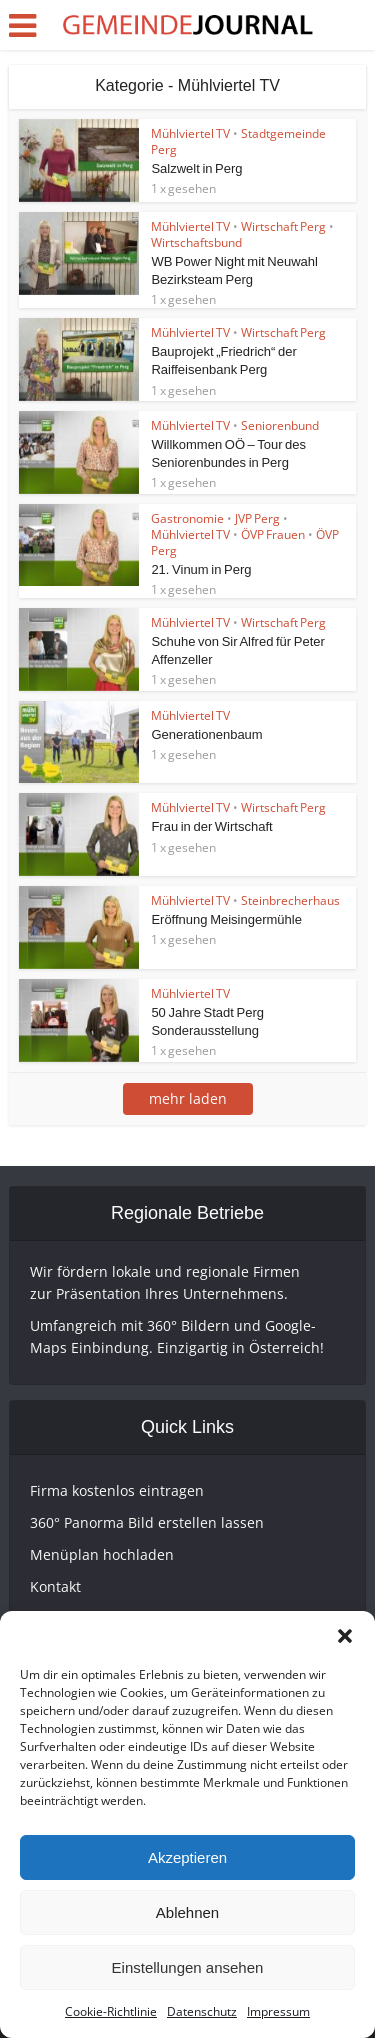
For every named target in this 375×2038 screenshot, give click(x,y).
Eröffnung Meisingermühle (226, 919)
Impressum (278, 2011)
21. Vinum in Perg (201, 569)
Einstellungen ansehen (188, 1967)
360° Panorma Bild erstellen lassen (147, 1522)
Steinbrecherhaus (290, 900)
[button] (345, 1636)
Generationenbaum (206, 734)
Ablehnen (187, 1912)
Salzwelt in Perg (196, 168)
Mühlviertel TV (190, 133)
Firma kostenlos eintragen (117, 1490)
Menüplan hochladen (102, 1554)
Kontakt (55, 1586)
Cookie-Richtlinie (111, 2011)
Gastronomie (187, 518)
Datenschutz (202, 2011)
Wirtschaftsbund (196, 242)
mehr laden (188, 1098)
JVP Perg (257, 518)
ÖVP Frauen (273, 534)
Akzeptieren (187, 1857)
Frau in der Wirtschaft (211, 826)
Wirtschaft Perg (283, 226)
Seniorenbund (280, 425)
